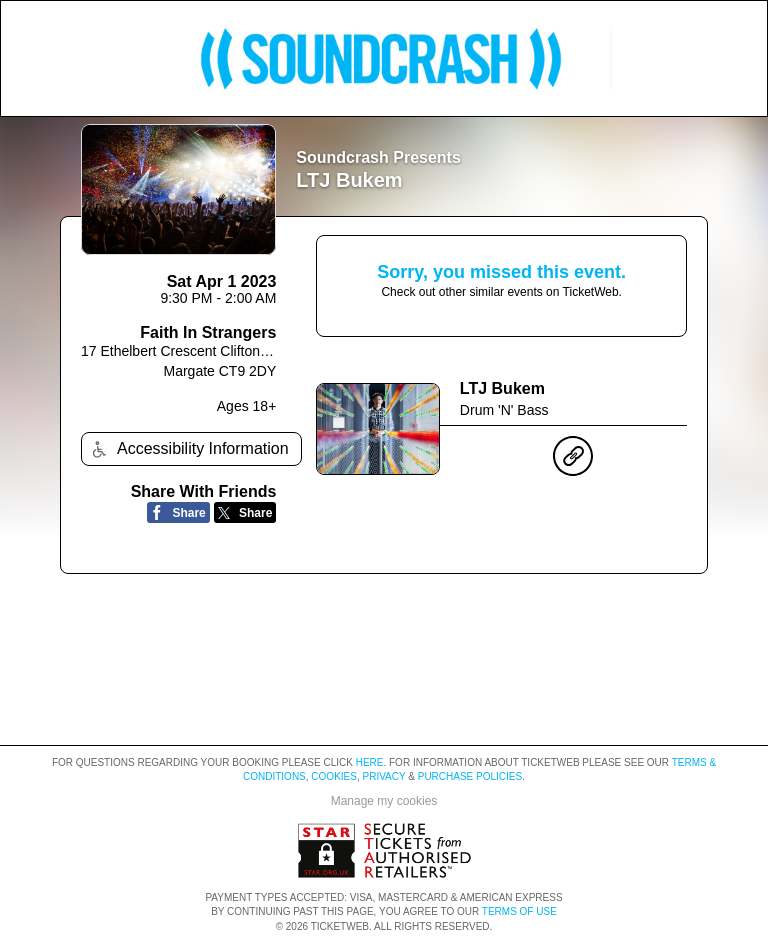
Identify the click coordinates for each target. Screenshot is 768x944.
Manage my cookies (384, 801)
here (370, 762)
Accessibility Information (188, 449)
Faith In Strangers (208, 332)
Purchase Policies (470, 776)
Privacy (384, 776)
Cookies (334, 776)
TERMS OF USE (519, 911)
